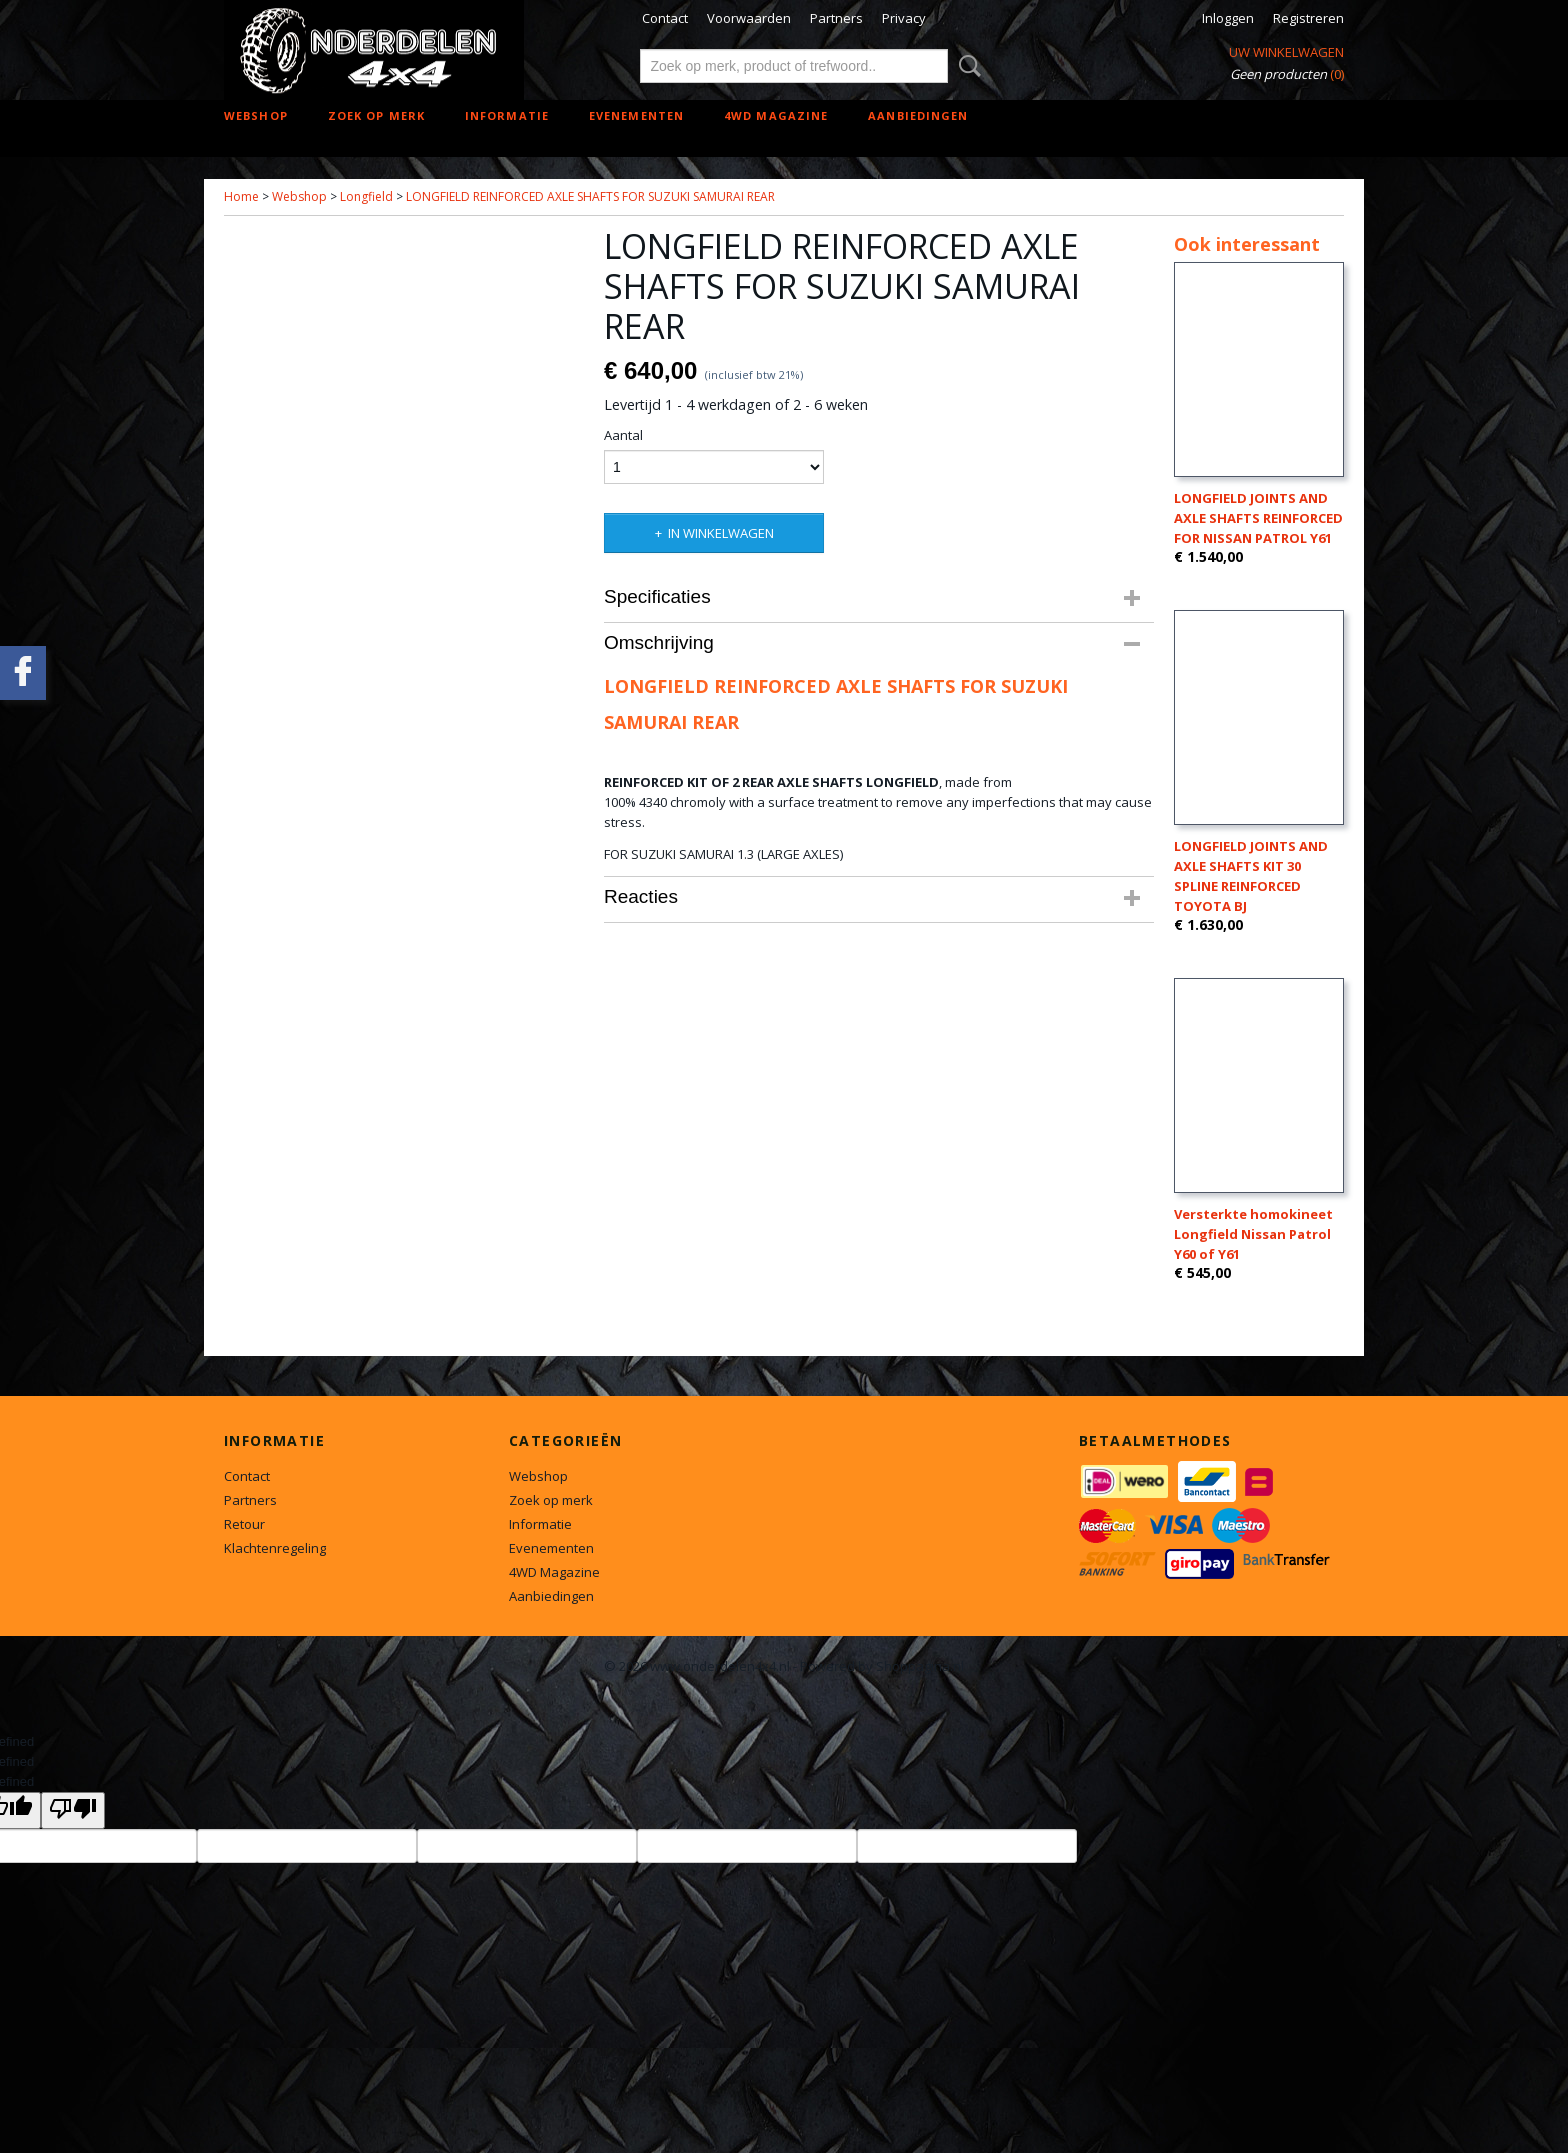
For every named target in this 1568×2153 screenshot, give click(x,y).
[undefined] (73, 1810)
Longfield (366, 196)
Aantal (623, 435)
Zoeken (966, 66)
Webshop (256, 115)
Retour (244, 1524)
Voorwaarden (749, 18)
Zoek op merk (376, 115)
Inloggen (1228, 18)
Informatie (507, 115)
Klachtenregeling (275, 1548)
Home (241, 196)
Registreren (1308, 18)
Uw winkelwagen (1286, 52)
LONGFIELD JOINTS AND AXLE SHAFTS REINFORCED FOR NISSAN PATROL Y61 (1258, 518)
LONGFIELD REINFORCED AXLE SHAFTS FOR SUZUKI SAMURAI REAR (590, 196)
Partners (836, 18)
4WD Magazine (776, 115)
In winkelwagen (721, 533)
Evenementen (636, 115)
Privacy (904, 18)
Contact (665, 18)
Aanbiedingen (918, 115)
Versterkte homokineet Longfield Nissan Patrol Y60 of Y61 (1253, 1234)
